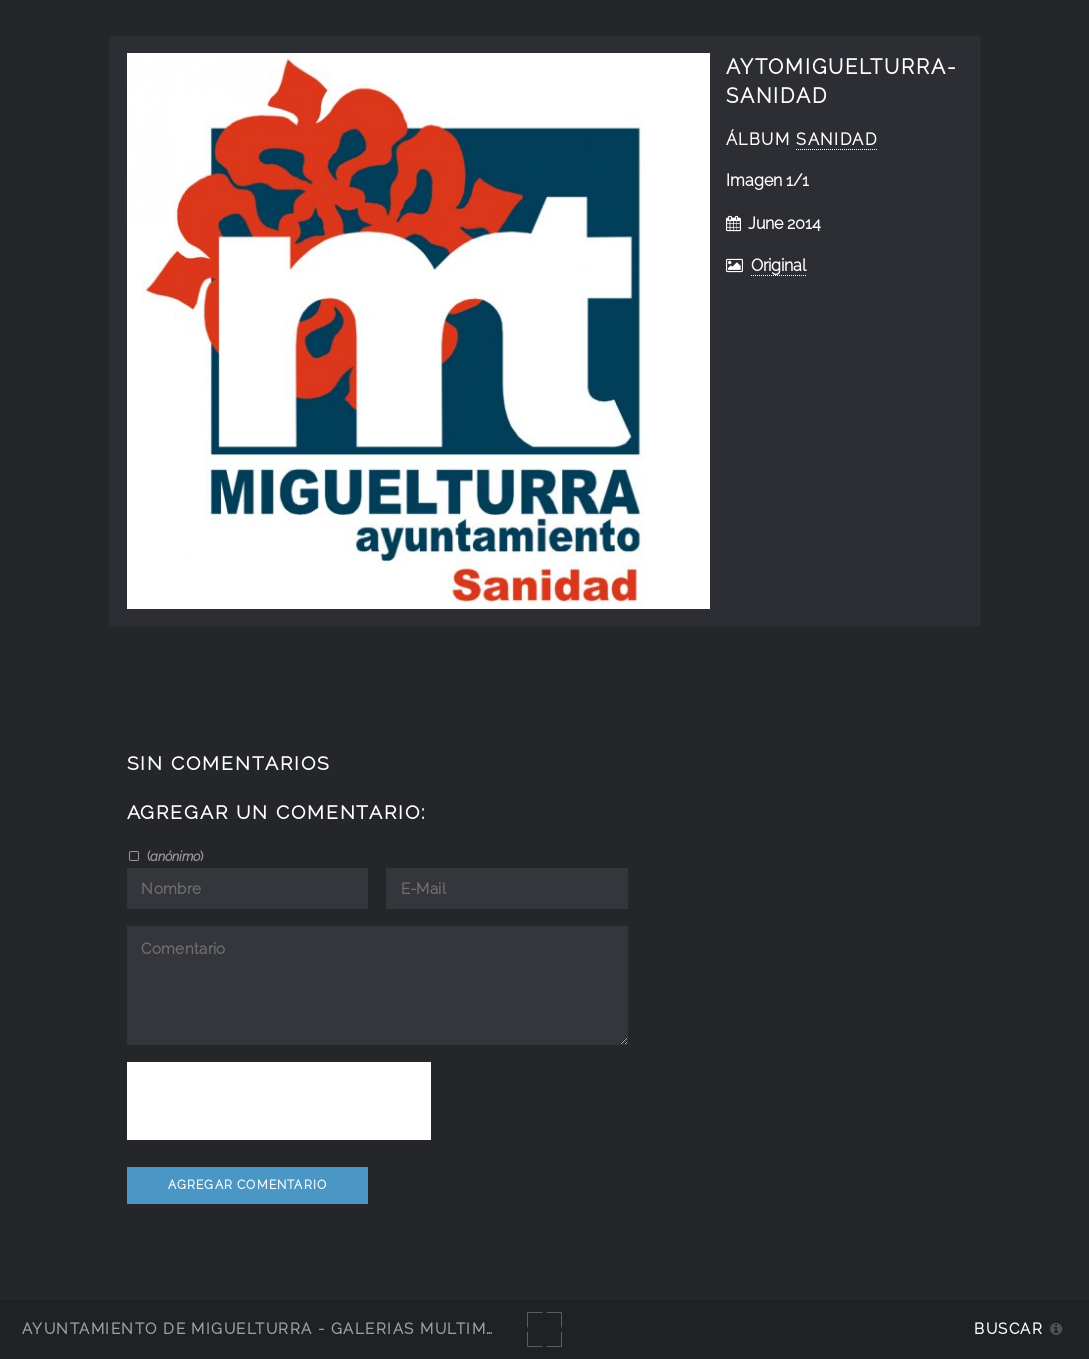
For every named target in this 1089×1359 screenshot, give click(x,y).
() (173, 856)
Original (778, 265)
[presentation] (279, 1101)
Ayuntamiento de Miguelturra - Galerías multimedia (274, 1328)
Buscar (1008, 1328)
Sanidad (836, 139)
